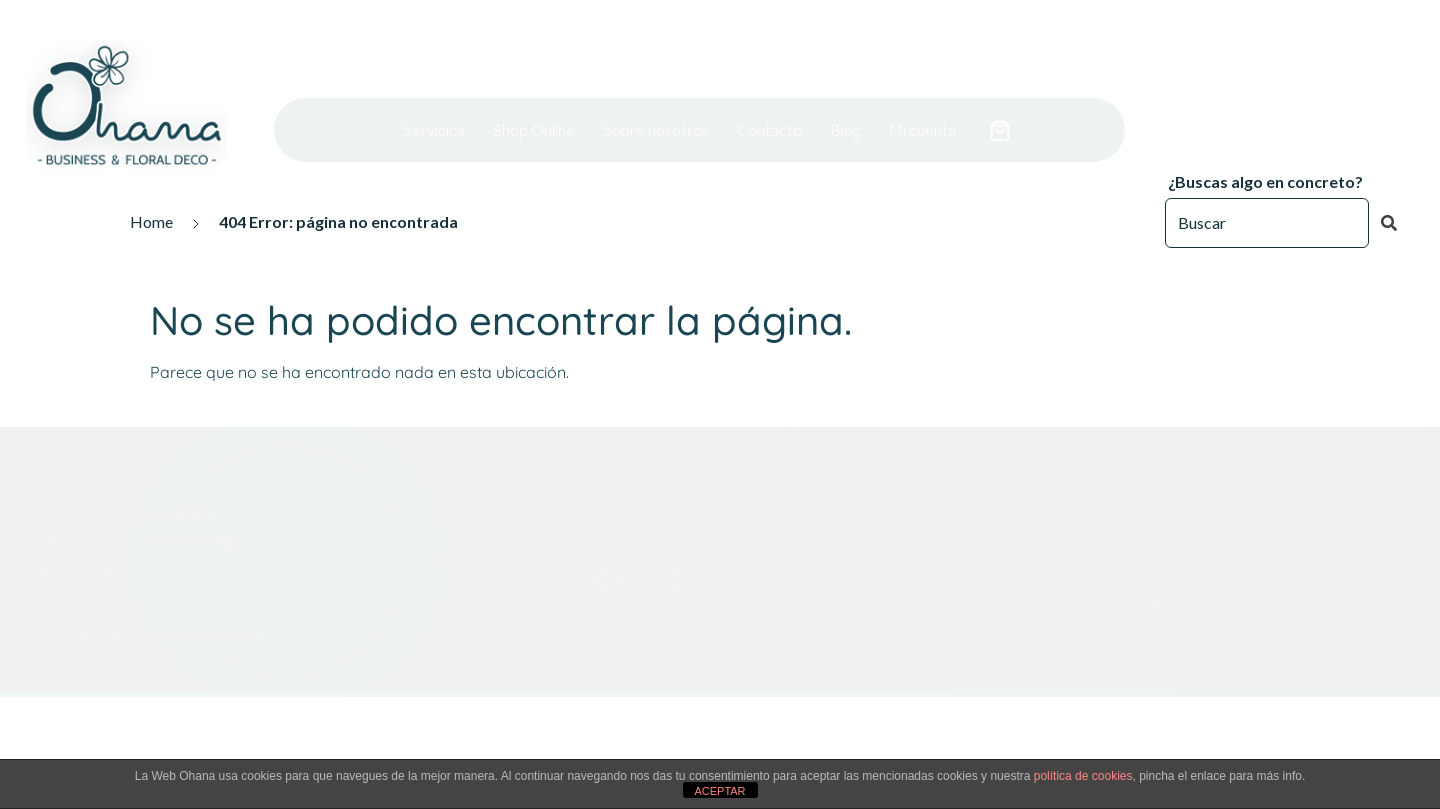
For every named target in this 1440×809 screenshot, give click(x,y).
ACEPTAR (719, 791)
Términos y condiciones (151, 578)
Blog (845, 101)
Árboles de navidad (1308, 578)
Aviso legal (91, 516)
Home (151, 221)
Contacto (769, 101)
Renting (1359, 485)
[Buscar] (1267, 223)
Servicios (434, 101)
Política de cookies (128, 454)
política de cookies (1083, 776)
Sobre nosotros (656, 101)
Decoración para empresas (1271, 547)
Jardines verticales (1309, 516)
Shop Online (534, 101)
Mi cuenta (922, 101)
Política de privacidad (142, 485)
